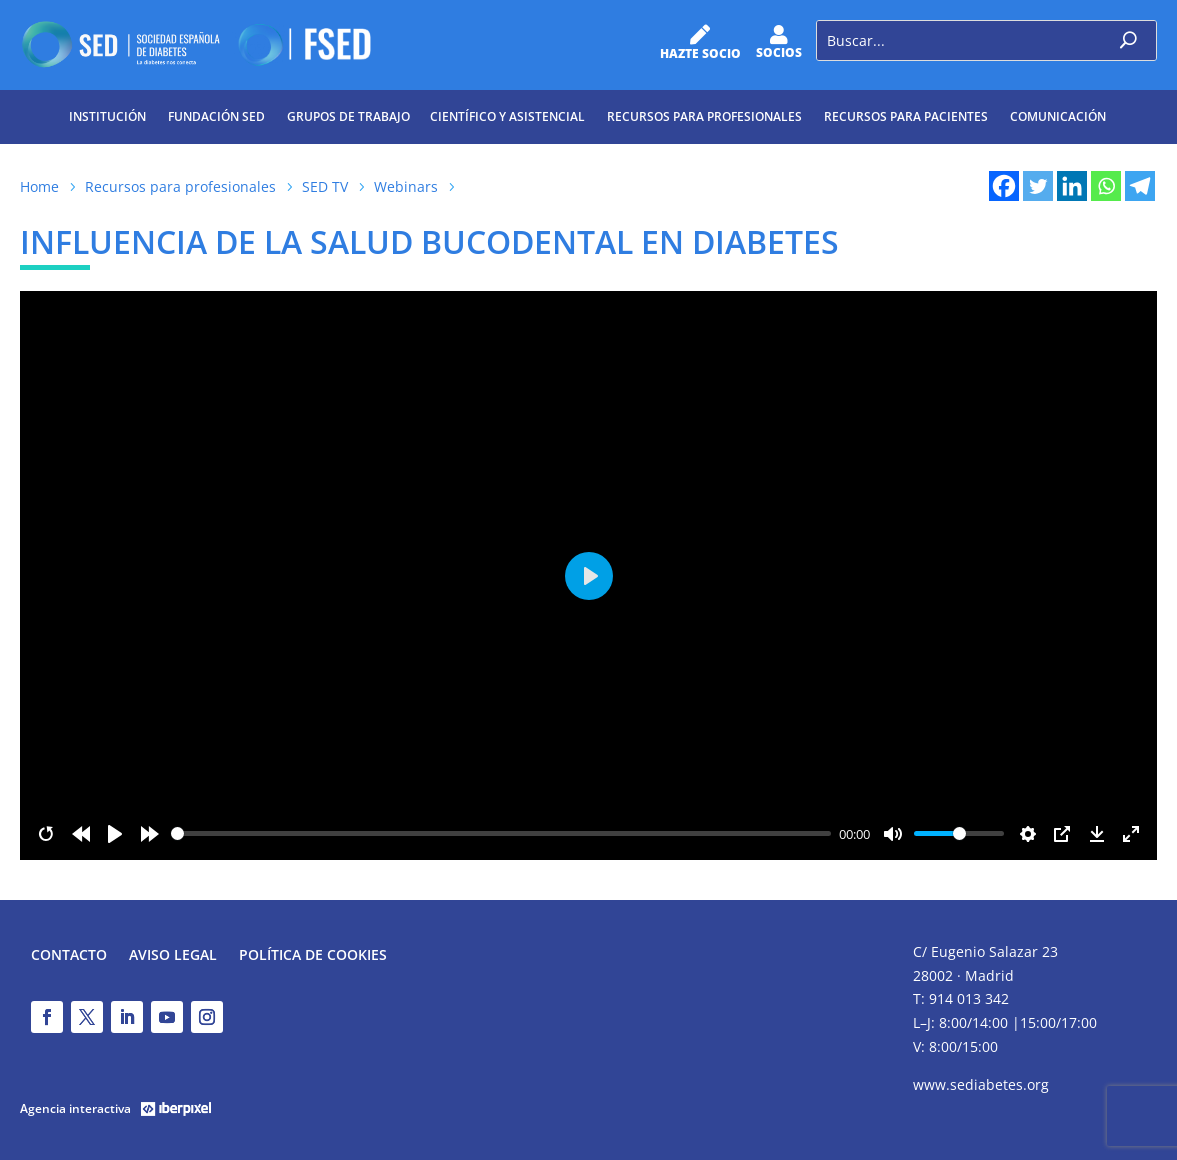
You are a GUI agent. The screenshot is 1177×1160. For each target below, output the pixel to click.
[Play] (115, 834)
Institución (107, 116)
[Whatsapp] (1106, 186)
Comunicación (1058, 116)
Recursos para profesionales (704, 116)
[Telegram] (1140, 186)
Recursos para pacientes (906, 116)
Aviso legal (173, 956)
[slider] (501, 833)
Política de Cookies (313, 956)
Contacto (69, 956)
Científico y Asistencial (507, 116)
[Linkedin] (1072, 186)
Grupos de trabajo (348, 116)
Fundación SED (216, 116)
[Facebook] (1004, 186)
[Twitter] (1038, 186)
